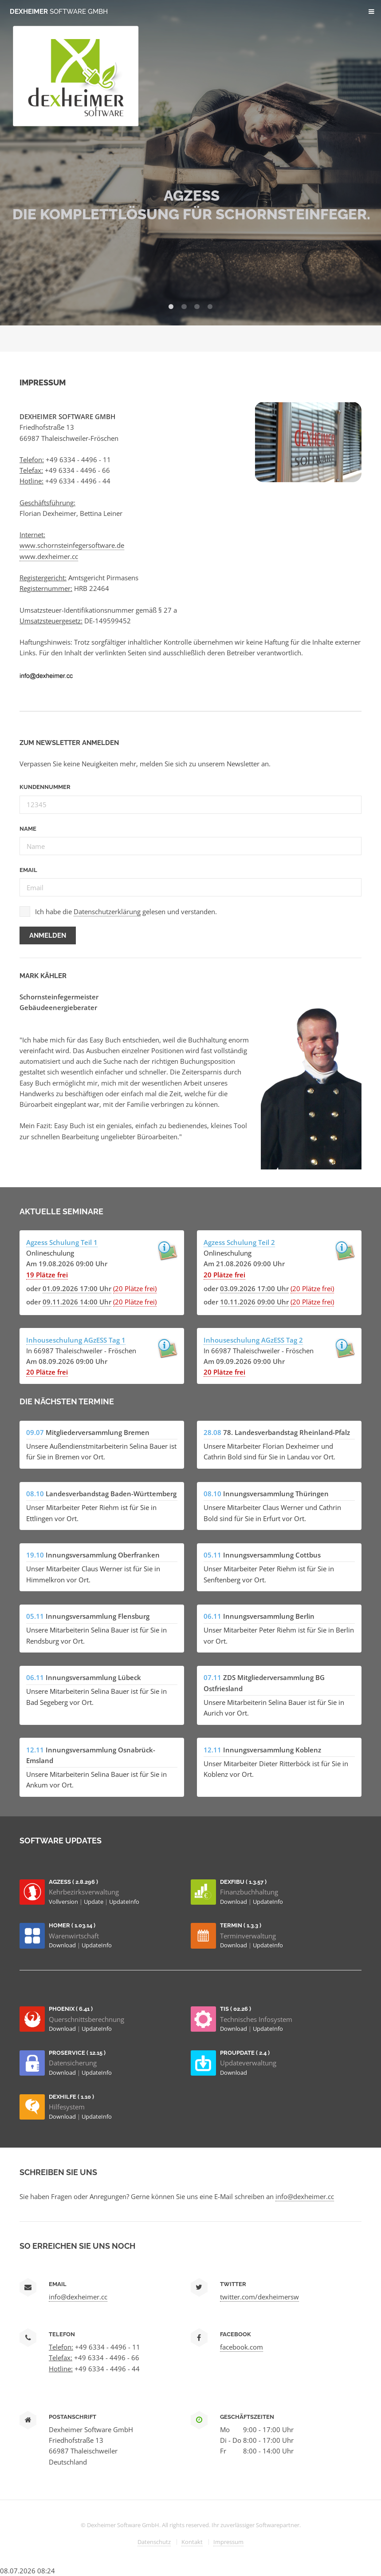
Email (28, 870)
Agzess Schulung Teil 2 (239, 1242)
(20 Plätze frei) (135, 1288)
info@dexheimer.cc (304, 2196)
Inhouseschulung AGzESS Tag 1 (76, 1340)
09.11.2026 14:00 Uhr (77, 1301)
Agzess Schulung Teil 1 (62, 1242)
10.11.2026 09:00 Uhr (254, 1301)
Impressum (228, 2542)
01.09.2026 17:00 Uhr (77, 1288)
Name (28, 828)
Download (234, 1902)
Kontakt (192, 2542)
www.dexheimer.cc (49, 556)
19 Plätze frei (47, 1274)
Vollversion (64, 1902)
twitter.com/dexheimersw (259, 2296)
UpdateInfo (124, 1902)
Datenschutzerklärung (107, 911)
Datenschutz (154, 2542)
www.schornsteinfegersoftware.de (72, 545)
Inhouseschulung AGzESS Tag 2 (253, 1340)
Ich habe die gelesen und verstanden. (126, 911)
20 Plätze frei (224, 1274)
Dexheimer (59, 11)
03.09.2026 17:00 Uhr (254, 1288)
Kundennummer (45, 787)
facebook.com (241, 2346)
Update (94, 1902)
